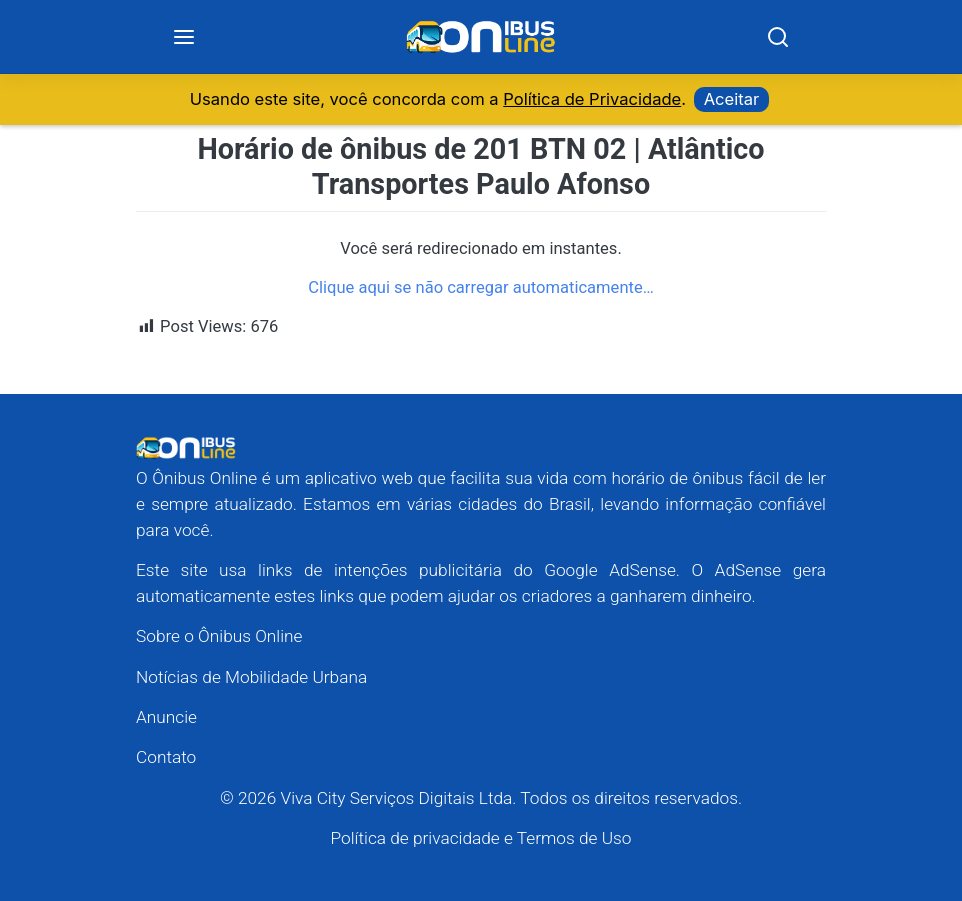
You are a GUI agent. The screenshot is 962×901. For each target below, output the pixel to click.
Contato (166, 757)
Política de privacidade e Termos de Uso (481, 838)
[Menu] (184, 37)
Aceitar (732, 99)
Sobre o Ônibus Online (219, 636)
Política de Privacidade (592, 99)
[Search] (778, 37)
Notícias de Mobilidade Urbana (251, 677)
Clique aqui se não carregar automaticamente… (481, 287)
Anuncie (166, 717)
